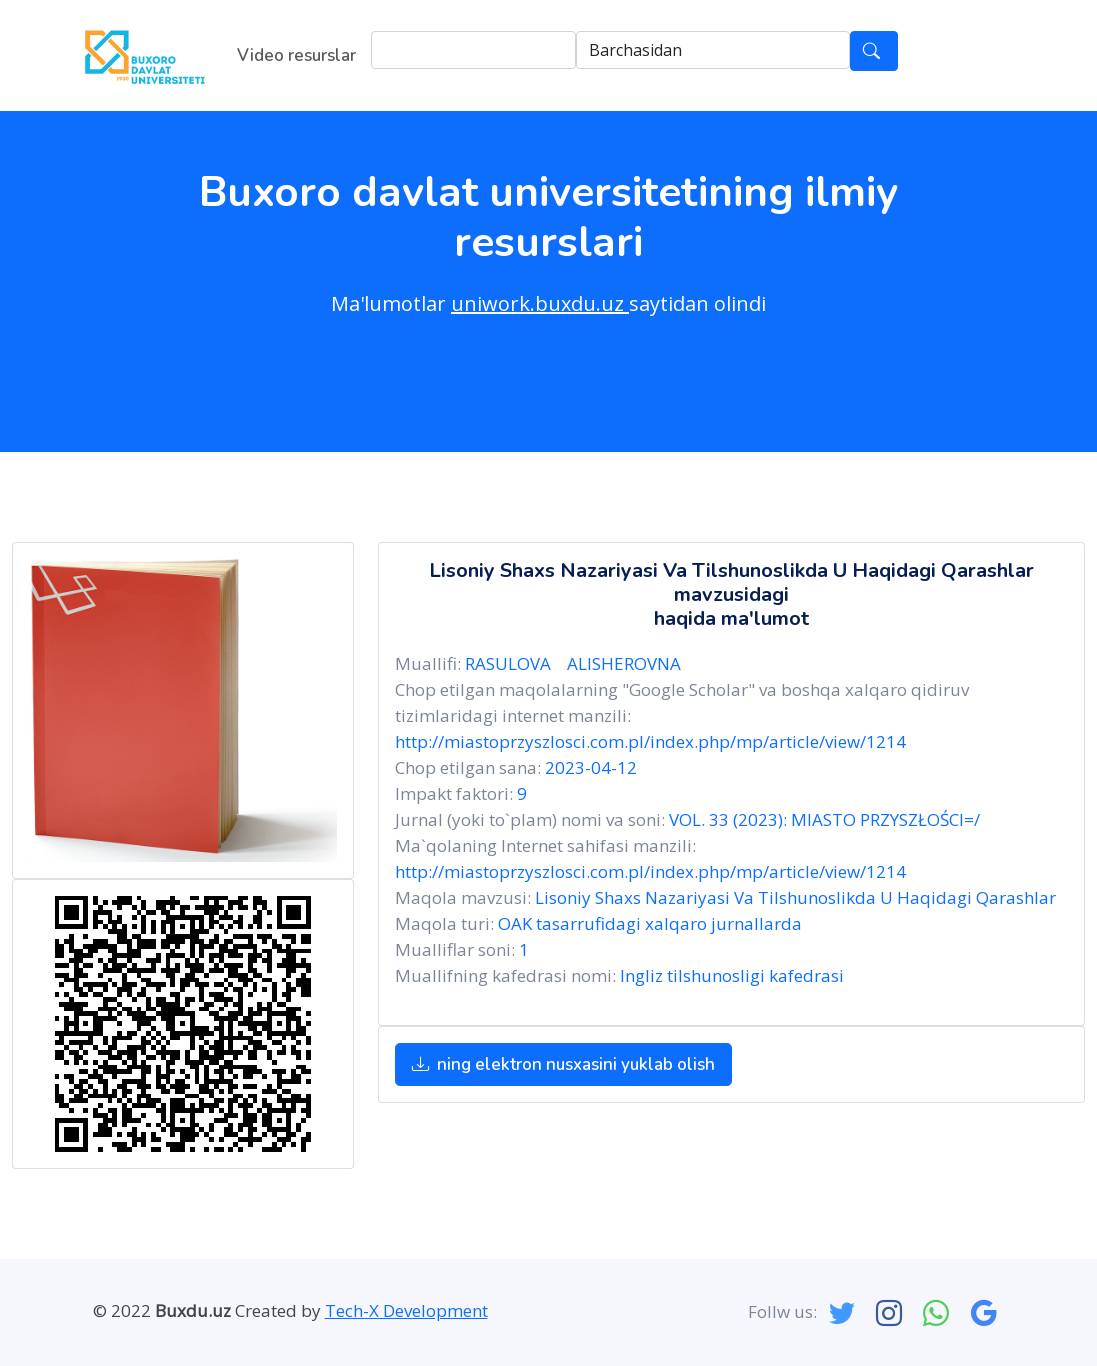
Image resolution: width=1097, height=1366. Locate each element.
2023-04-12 (591, 767)
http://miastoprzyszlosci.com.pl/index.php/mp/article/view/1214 (650, 741)
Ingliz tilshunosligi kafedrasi (732, 975)
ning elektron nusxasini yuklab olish (563, 1064)
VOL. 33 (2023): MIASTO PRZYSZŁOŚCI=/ (824, 819)
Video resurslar (296, 55)
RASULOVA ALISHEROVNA (577, 663)
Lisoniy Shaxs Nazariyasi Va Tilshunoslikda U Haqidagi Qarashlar (795, 897)
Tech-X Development (406, 1310)
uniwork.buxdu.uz (540, 303)
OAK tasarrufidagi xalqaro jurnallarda (650, 923)
